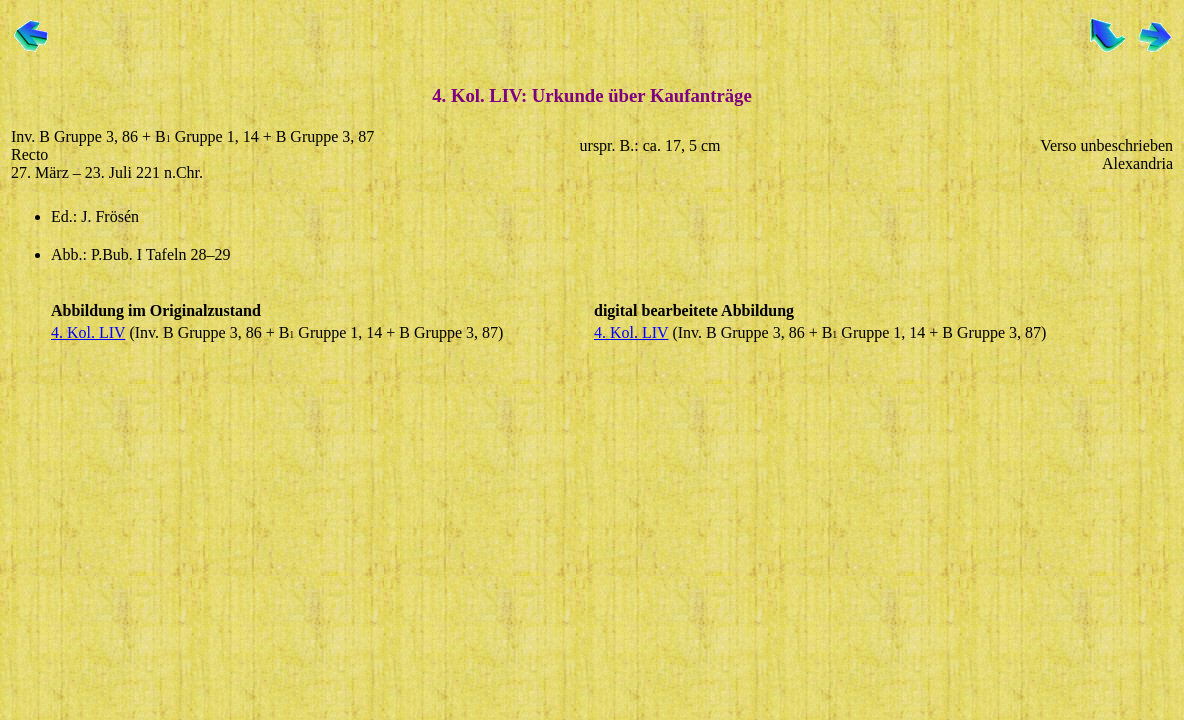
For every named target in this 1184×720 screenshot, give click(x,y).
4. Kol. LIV (88, 332)
